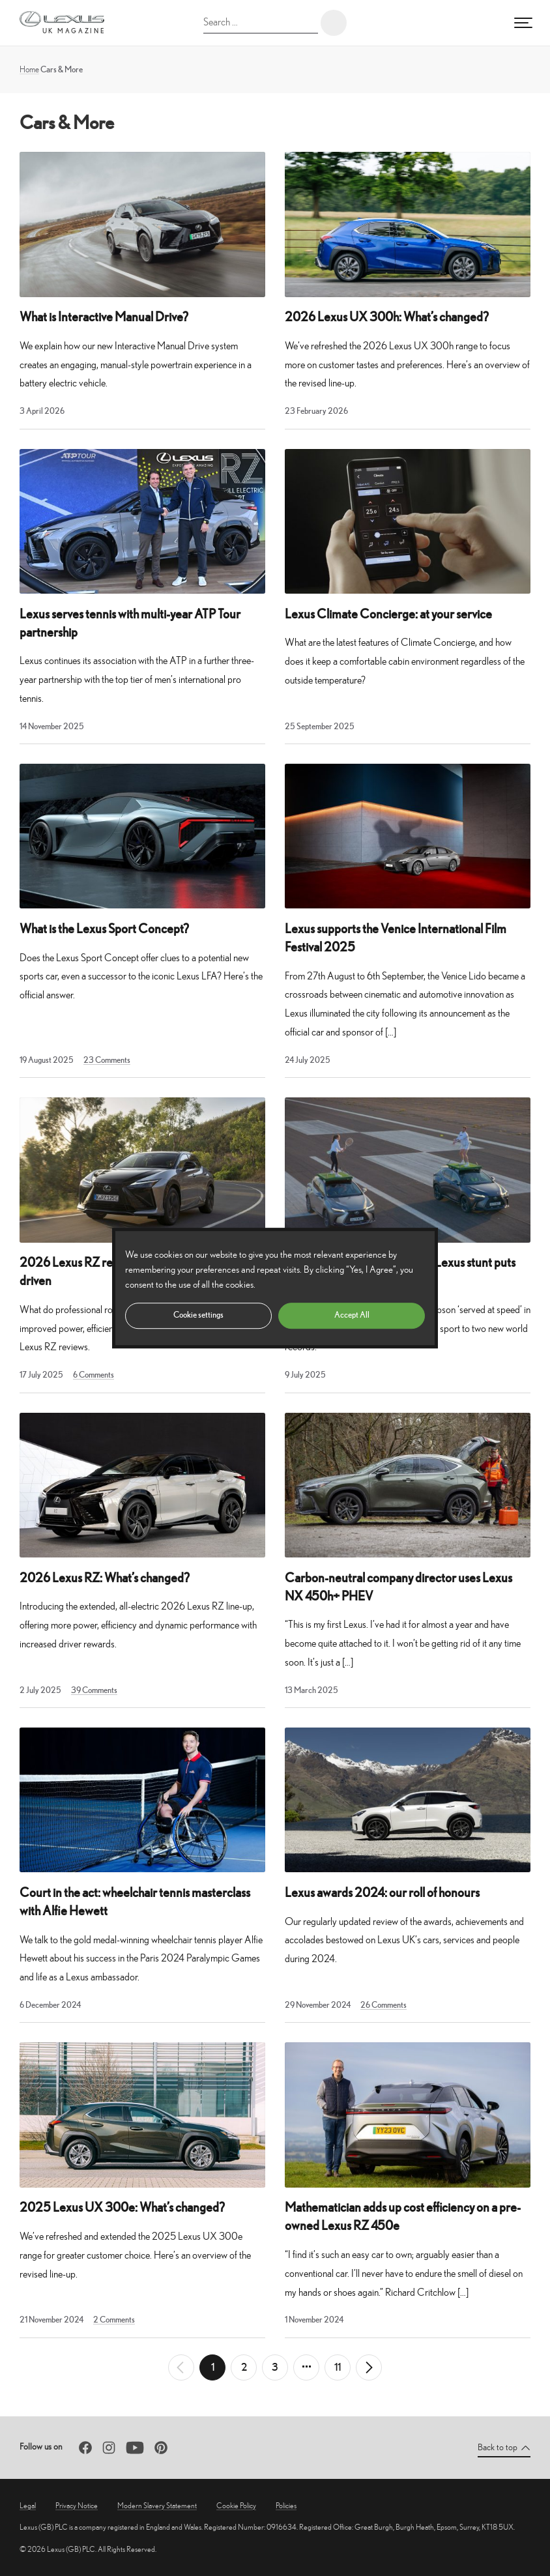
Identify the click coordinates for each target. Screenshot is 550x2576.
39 (94, 1690)
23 (106, 1059)
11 (337, 2367)
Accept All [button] (351, 1314)
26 (383, 2004)
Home (29, 69)
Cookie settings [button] (198, 1314)
